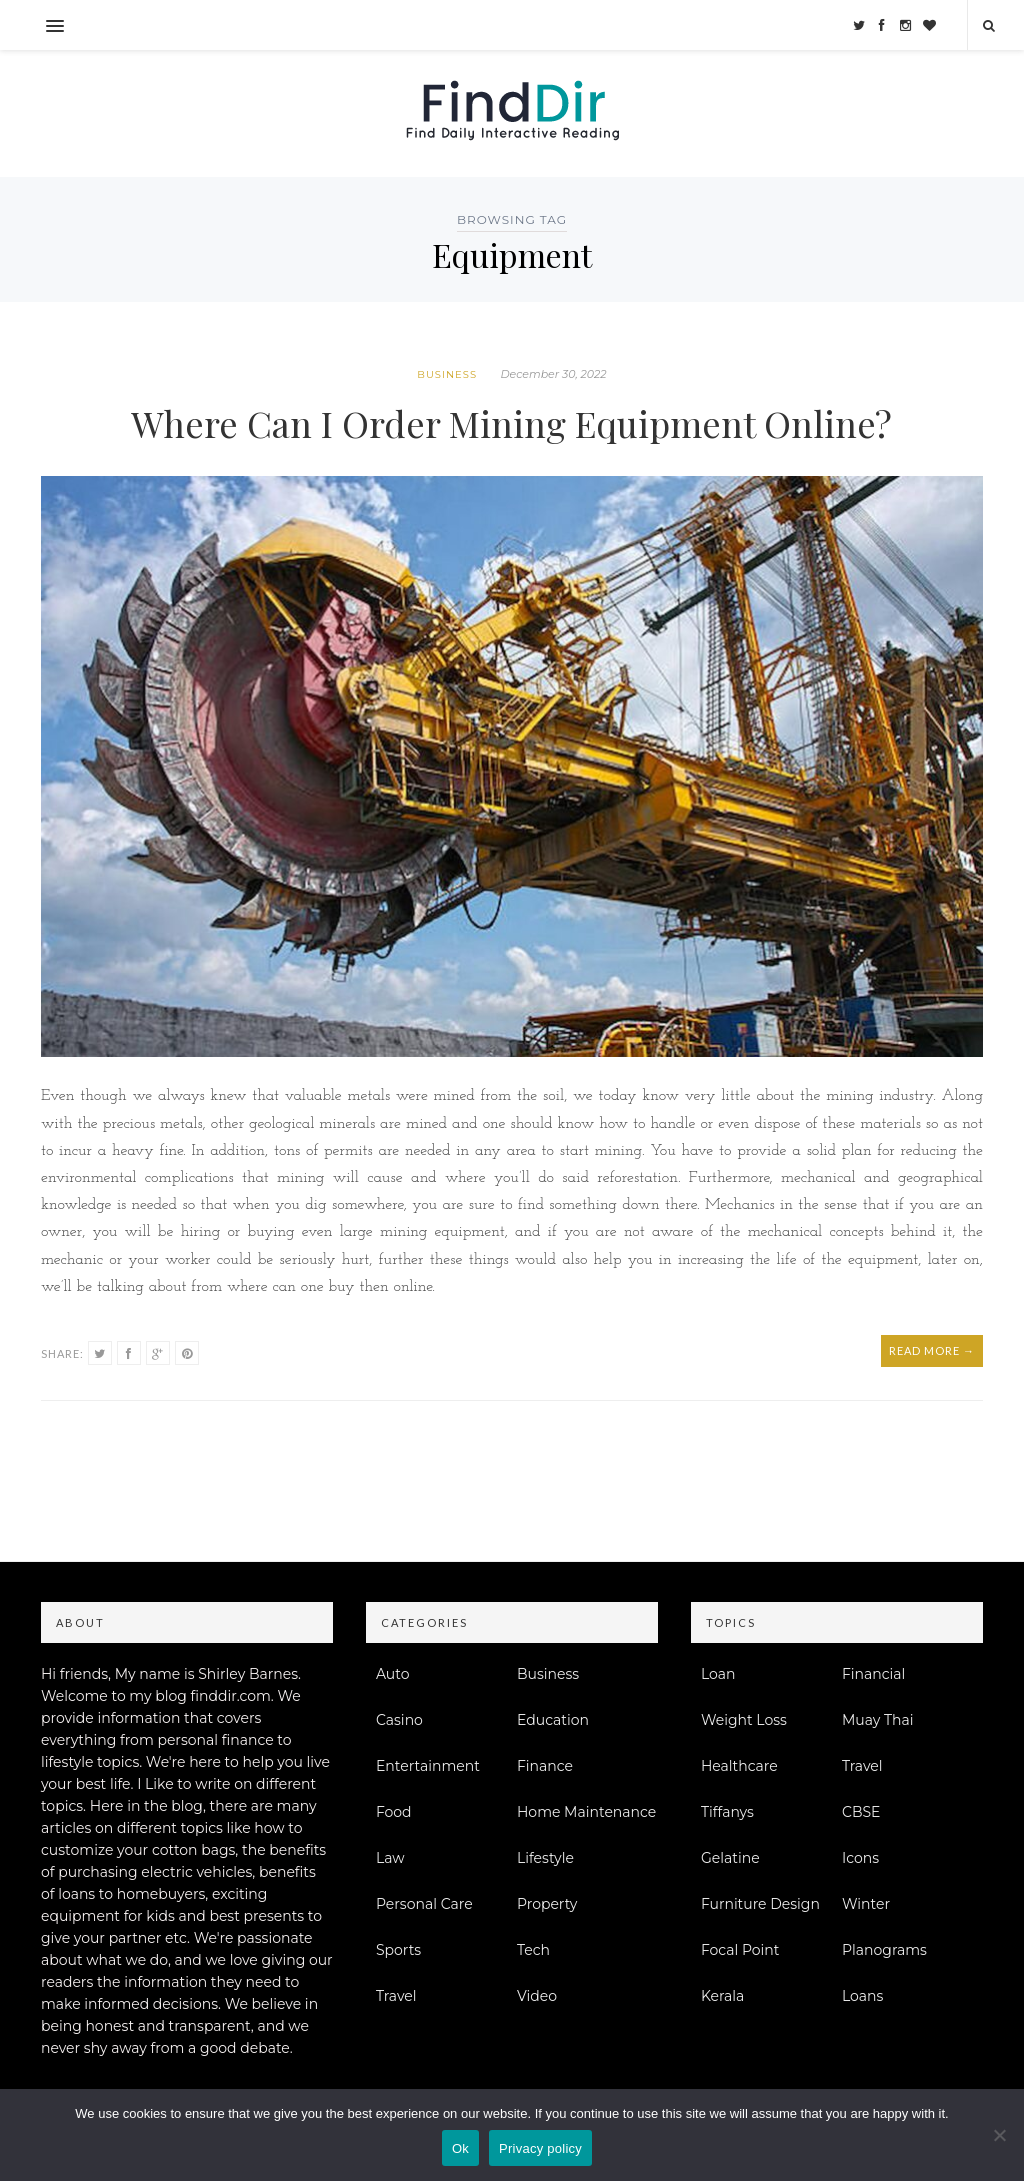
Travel (396, 1996)
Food (394, 1812)
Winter (866, 1904)
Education (553, 1720)
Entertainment (428, 1766)
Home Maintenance (586, 1812)
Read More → (932, 1350)
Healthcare (739, 1766)
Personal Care (424, 1904)
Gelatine (730, 1858)
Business (447, 374)
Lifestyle (545, 1858)
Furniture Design (760, 1904)
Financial (873, 1674)
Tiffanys (727, 1812)
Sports (398, 1950)
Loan (718, 1674)
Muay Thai (878, 1720)
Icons (860, 1858)
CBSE (861, 1812)
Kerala (722, 1996)
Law (390, 1858)
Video (537, 1996)
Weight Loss (744, 1720)
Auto (393, 1674)
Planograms (884, 1950)
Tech (533, 1950)
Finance (545, 1766)
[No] (999, 2135)
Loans (862, 1996)
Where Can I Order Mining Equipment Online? (511, 423)
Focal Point (740, 1950)
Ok (460, 2148)
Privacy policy (540, 2148)
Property (547, 1904)
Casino (399, 1720)
